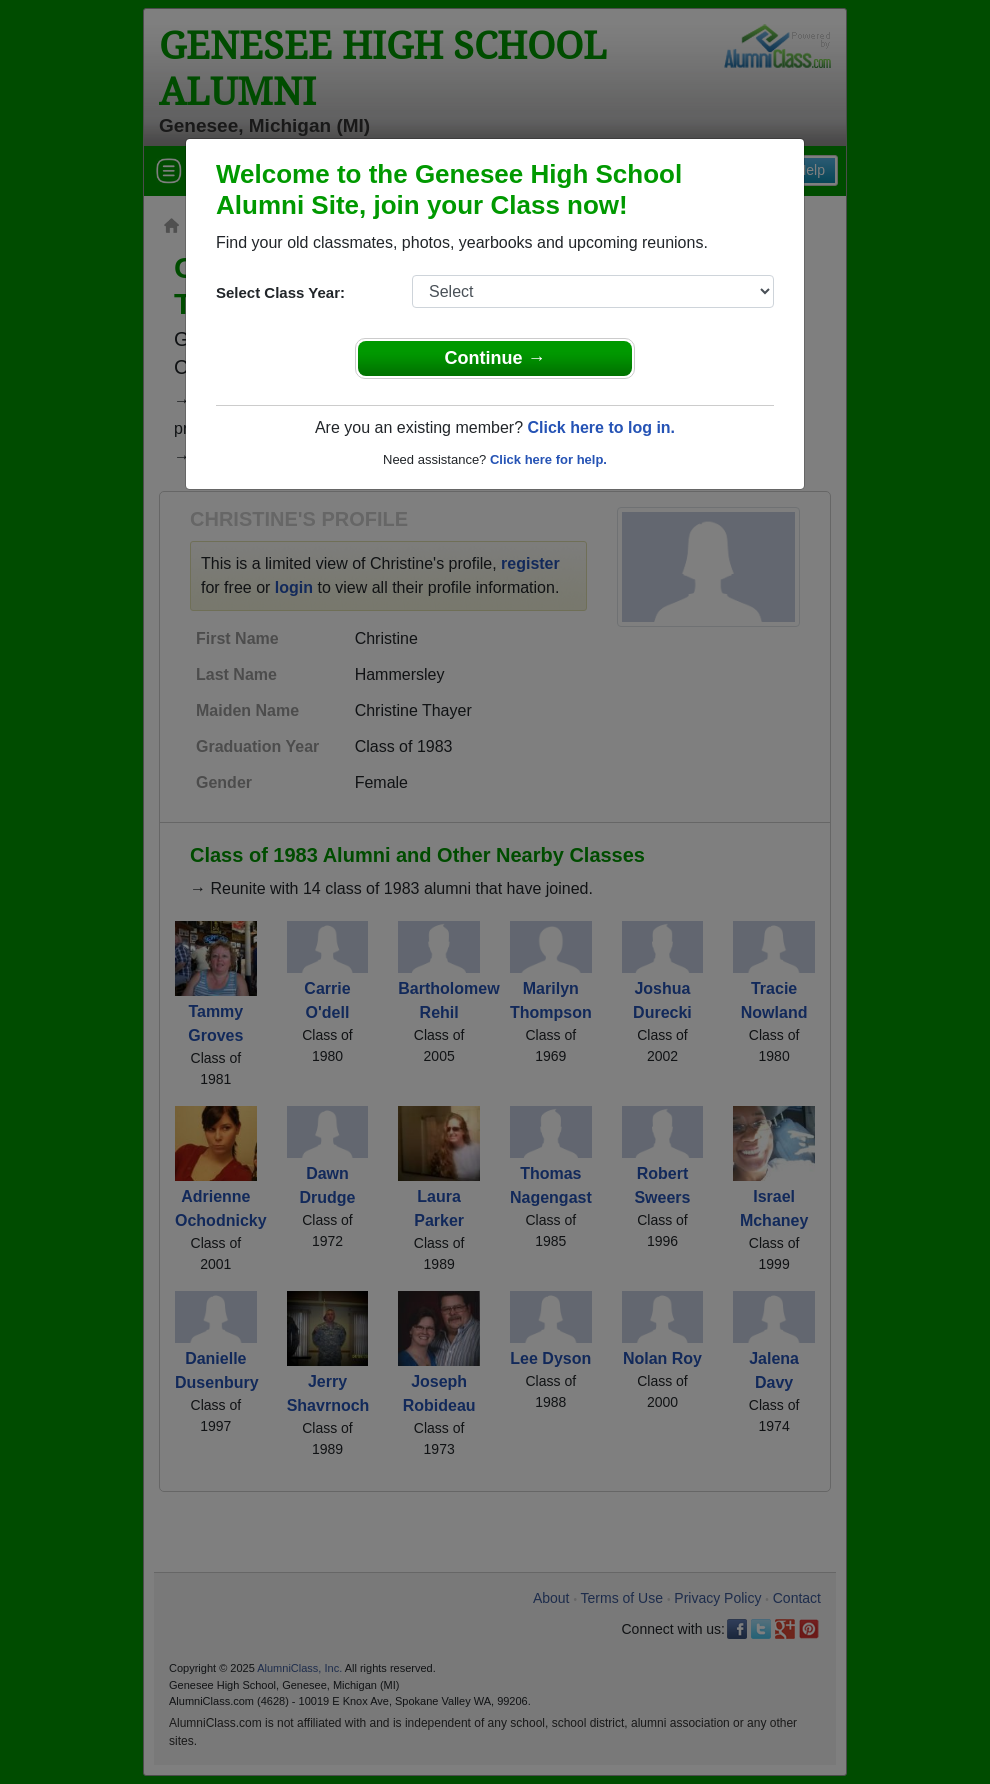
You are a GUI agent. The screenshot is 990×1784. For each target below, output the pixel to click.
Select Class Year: (280, 292)
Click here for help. (548, 459)
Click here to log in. (601, 427)
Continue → (495, 358)
